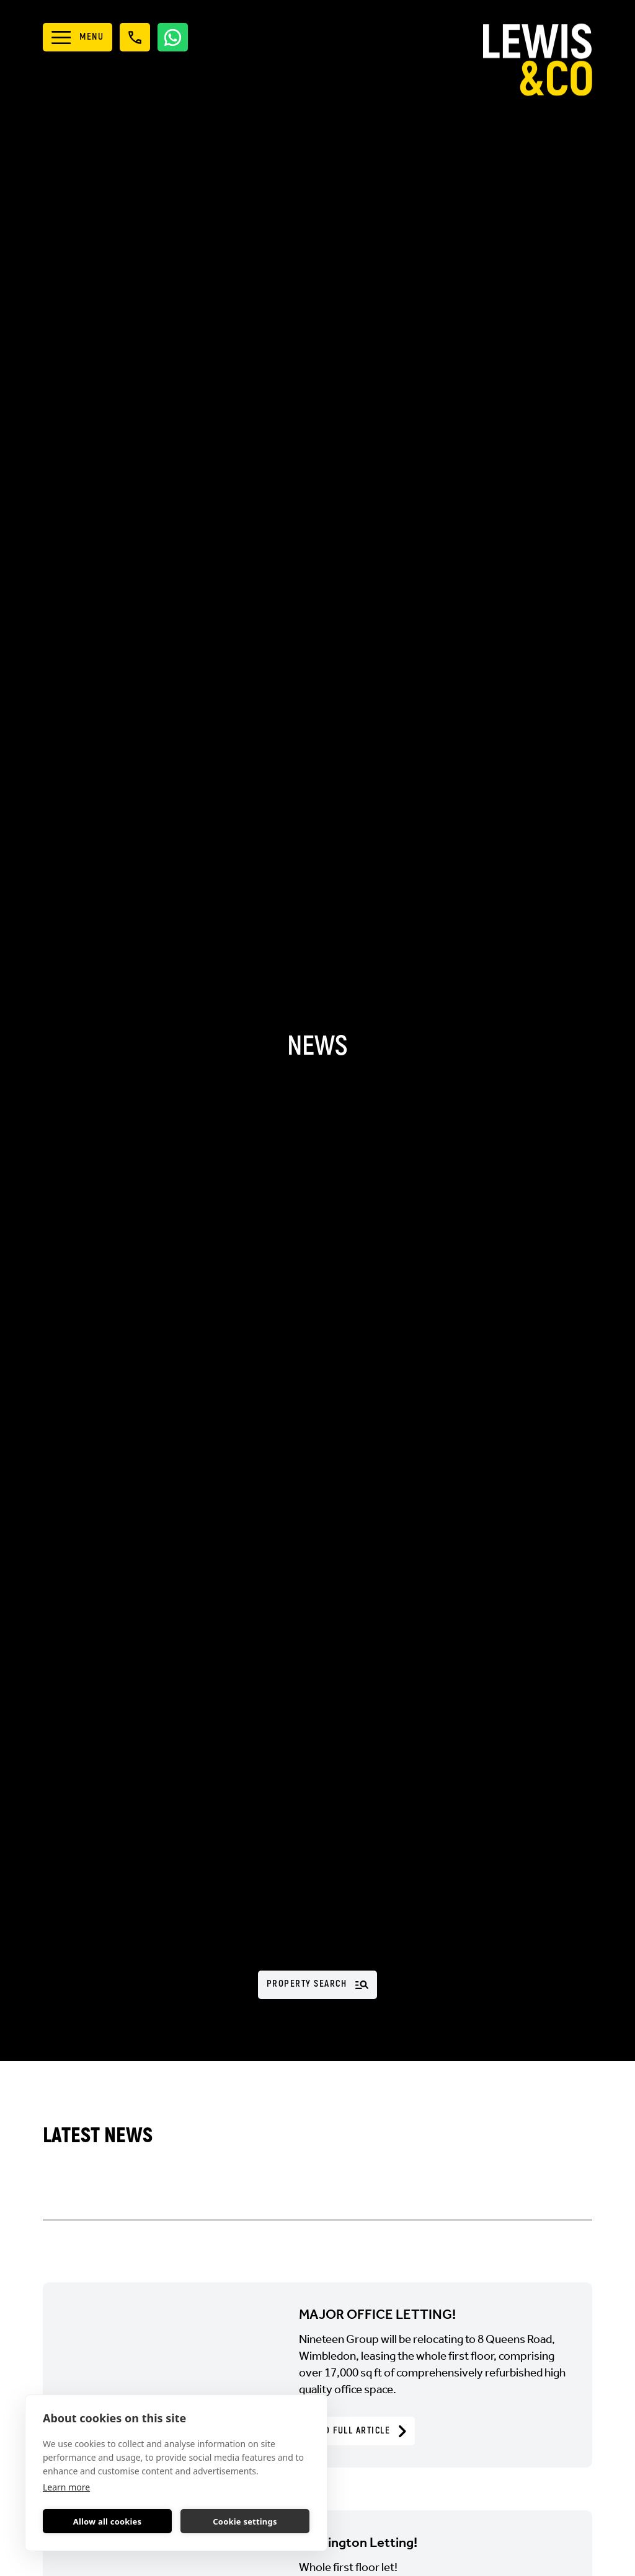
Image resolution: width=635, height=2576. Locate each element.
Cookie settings (245, 2521)
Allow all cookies (107, 2521)
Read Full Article (357, 2431)
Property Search (318, 1984)
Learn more (66, 2487)
